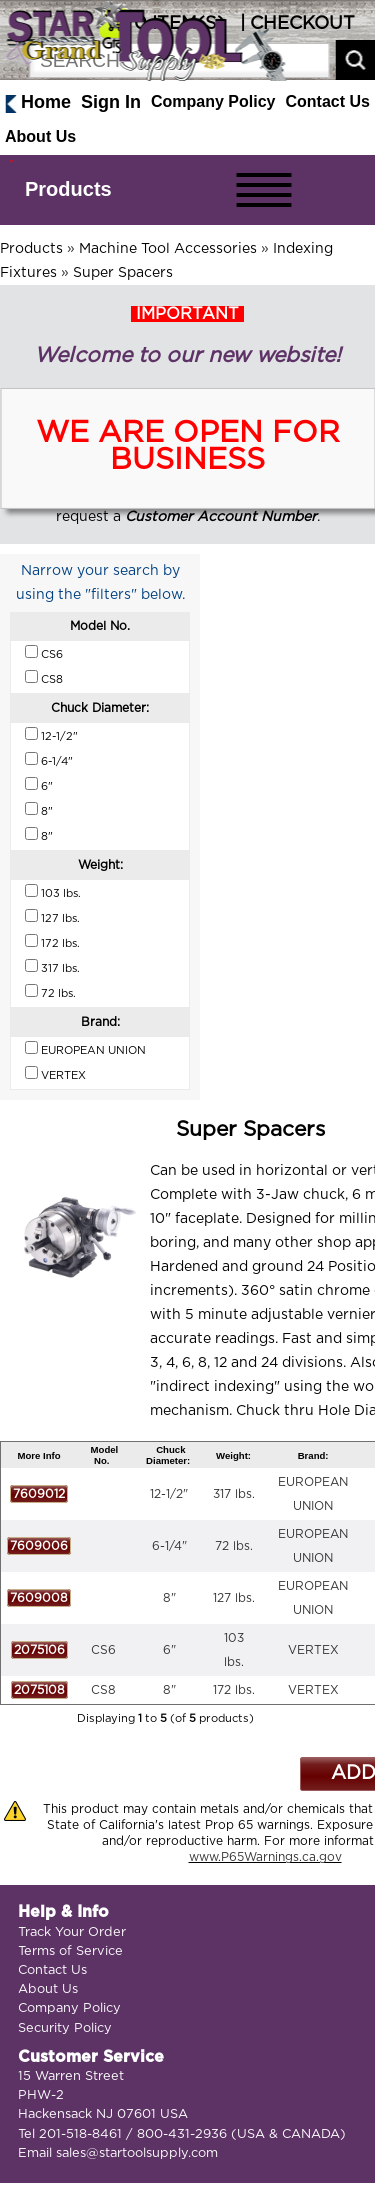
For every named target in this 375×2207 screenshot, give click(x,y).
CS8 (103, 1690)
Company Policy (213, 101)
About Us (40, 136)
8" (169, 1598)
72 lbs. (234, 1546)
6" (169, 1650)
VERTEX (313, 1650)
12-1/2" (169, 1494)
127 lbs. (234, 1598)
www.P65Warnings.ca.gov (265, 1857)
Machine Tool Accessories (168, 249)
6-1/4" (169, 1546)
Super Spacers (123, 273)
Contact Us (328, 101)
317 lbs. (234, 1494)
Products (68, 189)
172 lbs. (234, 1690)
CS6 (103, 1650)
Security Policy (65, 2028)
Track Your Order (72, 1932)
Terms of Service (70, 1951)
